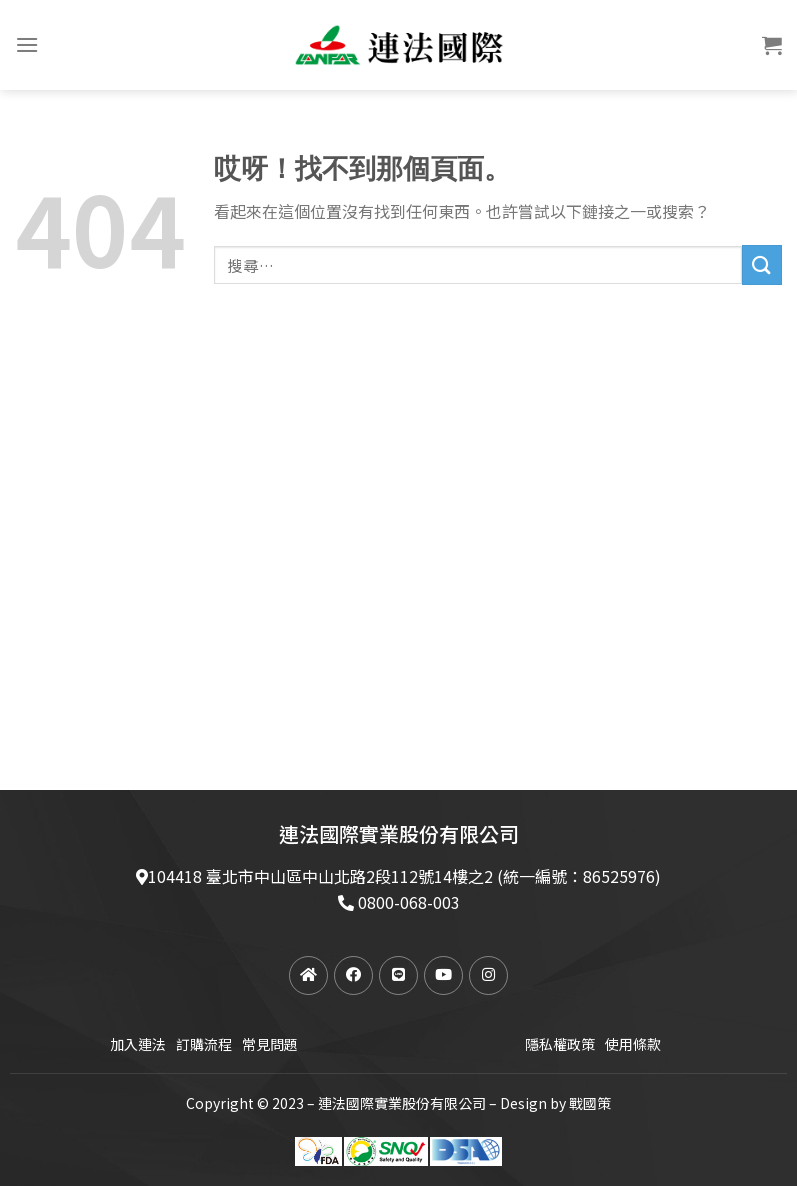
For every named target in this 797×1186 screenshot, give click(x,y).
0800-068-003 (409, 902)
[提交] (762, 264)
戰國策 (590, 1103)
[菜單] (27, 44)
